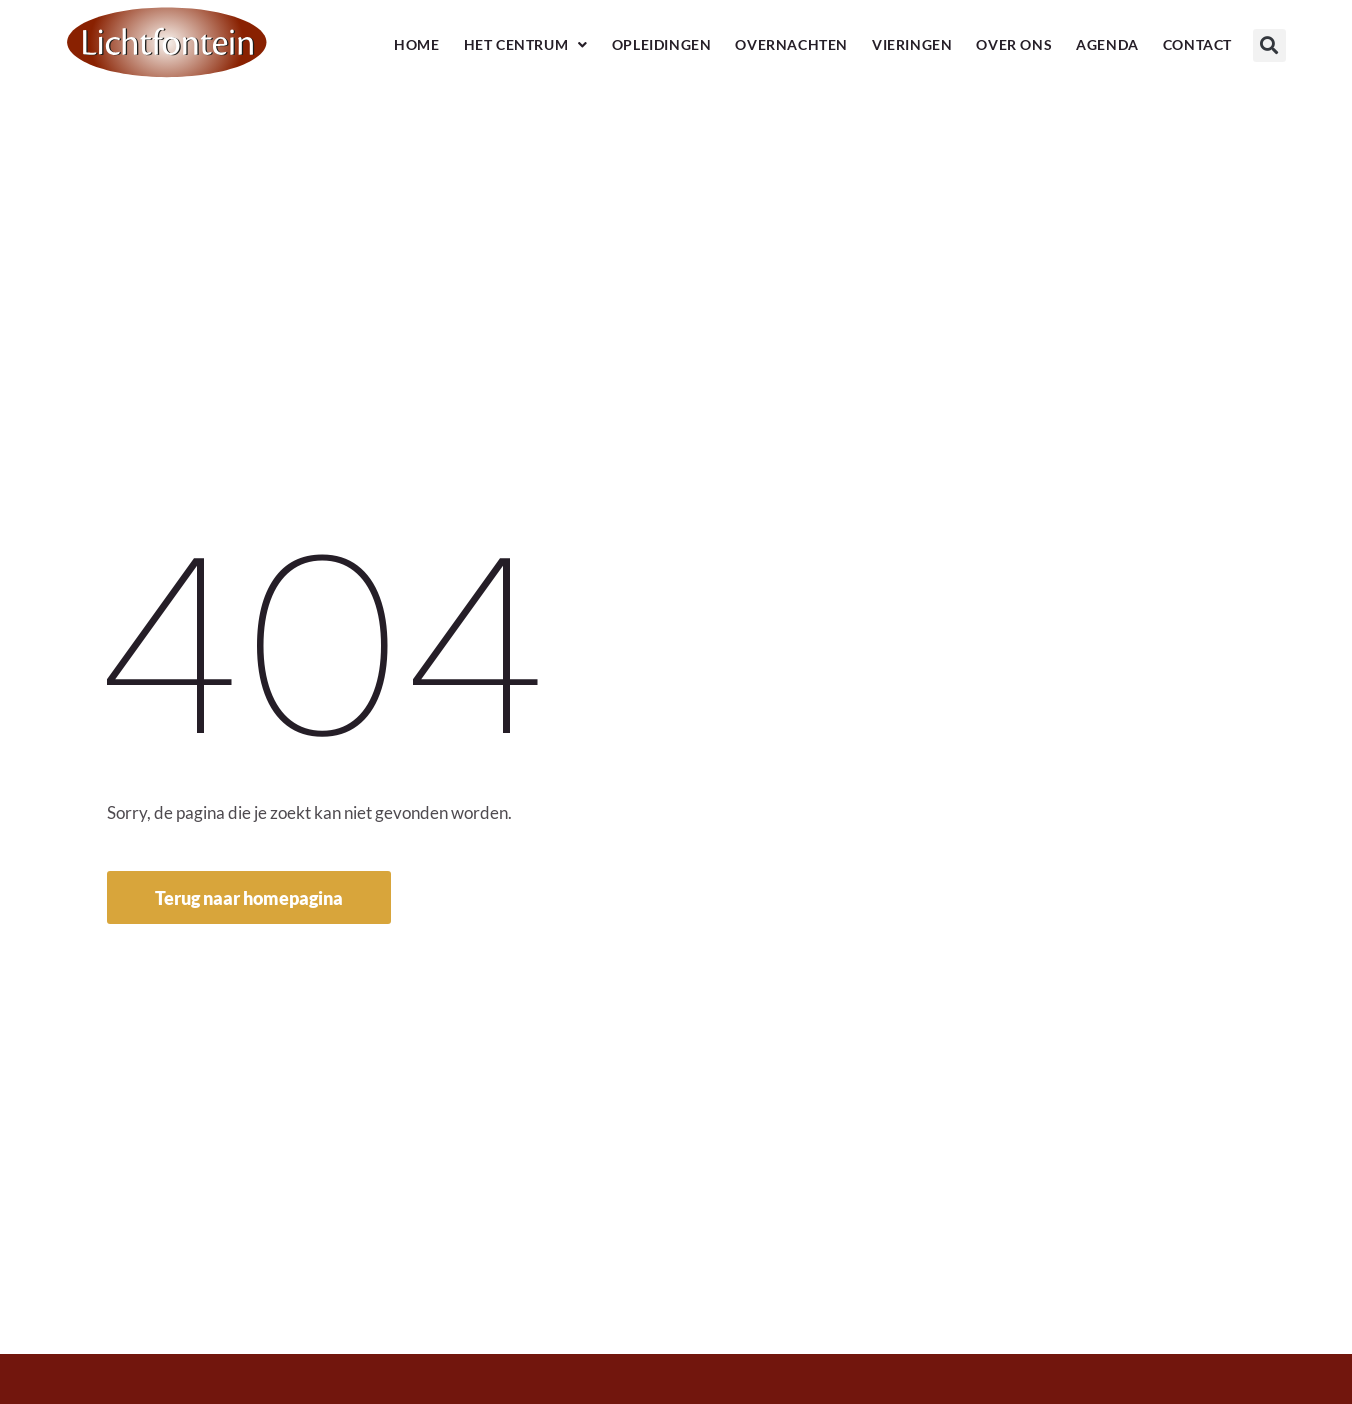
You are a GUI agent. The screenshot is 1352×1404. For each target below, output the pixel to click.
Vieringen (912, 44)
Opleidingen (662, 44)
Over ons (1014, 44)
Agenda (1107, 44)
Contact (1197, 44)
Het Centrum (526, 45)
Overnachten (791, 44)
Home (416, 44)
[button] (1269, 45)
